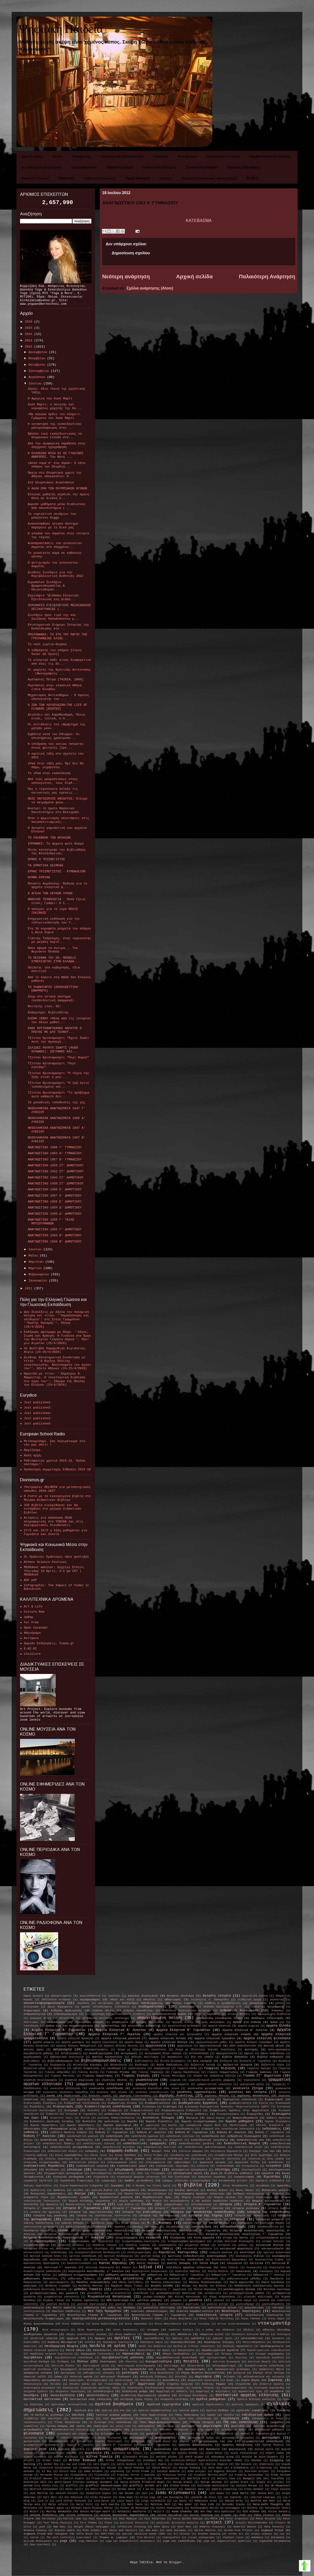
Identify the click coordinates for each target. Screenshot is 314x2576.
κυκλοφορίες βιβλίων (250, 2256)
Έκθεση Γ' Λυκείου (40, 2136)
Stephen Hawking (209, 2533)
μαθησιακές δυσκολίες (41, 2278)
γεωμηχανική (161, 2068)
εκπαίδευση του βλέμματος (165, 2140)
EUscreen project (257, 2471)
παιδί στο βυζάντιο (152, 2346)
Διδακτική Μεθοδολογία (122, 2114)
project (214, 2522)
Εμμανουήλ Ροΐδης (247, 2162)
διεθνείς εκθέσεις (194, 2114)
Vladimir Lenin (233, 2537)
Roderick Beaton (244, 2526)
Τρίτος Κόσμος (57, 2426)
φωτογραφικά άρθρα (201, 2437)
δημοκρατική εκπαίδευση (239, 2099)
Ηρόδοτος (59, 2190)
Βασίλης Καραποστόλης (107, 2057)
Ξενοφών (152, 2329)
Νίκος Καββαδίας (73, 2323)
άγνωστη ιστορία (217, 1995)
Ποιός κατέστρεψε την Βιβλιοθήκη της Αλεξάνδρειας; (56, 851)
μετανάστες (94, 2293)
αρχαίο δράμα (134, 2042)
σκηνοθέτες (170, 2380)
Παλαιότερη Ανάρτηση (267, 277)
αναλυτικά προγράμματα (268, 2006)
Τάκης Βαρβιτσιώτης (153, 2415)
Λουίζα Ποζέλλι (218, 2271)
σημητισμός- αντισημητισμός (88, 2380)
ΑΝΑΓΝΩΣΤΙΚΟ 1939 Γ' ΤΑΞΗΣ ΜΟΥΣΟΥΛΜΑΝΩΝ (51, 1221)
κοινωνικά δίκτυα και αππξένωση (46, 2248)
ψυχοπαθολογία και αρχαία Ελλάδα (174, 2453)
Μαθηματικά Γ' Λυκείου (268, 2274)
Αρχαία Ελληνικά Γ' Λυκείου (114, 2034)
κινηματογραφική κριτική (273, 2237)
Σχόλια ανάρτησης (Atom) (150, 288)
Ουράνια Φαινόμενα (62, 2342)
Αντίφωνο (31, 1638)
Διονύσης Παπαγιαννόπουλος (116, 2117)
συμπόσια (277, 2391)
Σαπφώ (58, 2376)
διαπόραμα (149, 2106)
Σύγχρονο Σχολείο (36, 2391)
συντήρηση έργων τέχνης (136, 2399)
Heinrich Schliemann (44, 2489)
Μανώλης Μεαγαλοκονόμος (205, 2282)
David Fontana (134, 2467)
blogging (276, 2460)
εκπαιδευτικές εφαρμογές (145, 2143)
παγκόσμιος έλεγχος (219, 2342)
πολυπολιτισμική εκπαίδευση (264, 2365)
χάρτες (184, 2441)
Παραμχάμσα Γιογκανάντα (97, 2353)
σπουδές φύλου (79, 2384)
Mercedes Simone (233, 2504)
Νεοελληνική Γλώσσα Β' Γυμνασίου (94, 2315)
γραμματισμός (146, 2084)
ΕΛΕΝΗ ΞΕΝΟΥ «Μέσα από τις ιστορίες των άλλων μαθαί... (59, 1020)
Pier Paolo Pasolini (57, 2522)
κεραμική (153, 2237)
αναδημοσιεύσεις (152, 2006)
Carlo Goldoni (126, 2464)
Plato (108, 2522)
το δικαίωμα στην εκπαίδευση (110, 2422)
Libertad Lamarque (262, 2497)
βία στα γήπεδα (202, 2057)
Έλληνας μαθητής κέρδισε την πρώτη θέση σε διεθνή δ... (58, 496)
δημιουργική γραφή (167, 2099)
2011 (29, 1288)
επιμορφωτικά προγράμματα (189, 2169)
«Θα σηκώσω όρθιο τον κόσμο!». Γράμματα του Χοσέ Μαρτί (54, 416)
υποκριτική (123, 2426)
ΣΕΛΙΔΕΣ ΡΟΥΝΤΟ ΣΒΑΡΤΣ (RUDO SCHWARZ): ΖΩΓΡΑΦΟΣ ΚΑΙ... (53, 1049)
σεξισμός (229, 2376)
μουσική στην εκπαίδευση (132, 2304)
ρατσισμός (130, 2373)
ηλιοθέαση (262, 2185)
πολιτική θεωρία (259, 2361)
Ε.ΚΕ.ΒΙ (30, 1648)
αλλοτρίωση (31, 2006)
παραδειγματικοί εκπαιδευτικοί (268, 2350)
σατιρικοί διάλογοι (116, 2376)
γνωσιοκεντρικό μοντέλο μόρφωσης (211, 2080)
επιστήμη (222, 2169)
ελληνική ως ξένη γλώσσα (266, 2158)
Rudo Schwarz (92, 2530)
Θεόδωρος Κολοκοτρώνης (249, 2193)
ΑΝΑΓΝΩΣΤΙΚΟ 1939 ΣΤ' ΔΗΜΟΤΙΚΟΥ (55, 1183)
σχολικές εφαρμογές (245, 2404)
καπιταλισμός (201, 2226)
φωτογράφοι (271, 2437)
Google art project (270, 2482)
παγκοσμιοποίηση (182, 2342)
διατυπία (93, 2110)
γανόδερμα (114, 2068)
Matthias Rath (160, 2504)
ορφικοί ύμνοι (223, 2338)
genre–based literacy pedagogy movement (83, 2482)
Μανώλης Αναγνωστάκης (166, 2282)
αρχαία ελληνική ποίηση (167, 2038)
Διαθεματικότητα (240, 2103)
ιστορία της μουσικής (50, 2215)
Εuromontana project (233, 2180)
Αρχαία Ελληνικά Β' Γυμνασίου (183, 2030)
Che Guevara (243, 2464)
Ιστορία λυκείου (279, 2208)
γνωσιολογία (251, 2080)
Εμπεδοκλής (276, 2162)
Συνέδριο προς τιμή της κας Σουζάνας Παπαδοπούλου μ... (54, 617)
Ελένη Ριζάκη (153, 2155)
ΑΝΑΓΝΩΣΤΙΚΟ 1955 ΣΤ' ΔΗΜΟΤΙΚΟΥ (55, 1165)
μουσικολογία (34, 2307)
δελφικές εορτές (100, 2095)
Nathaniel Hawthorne (132, 2511)
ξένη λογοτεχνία (90, 2329)
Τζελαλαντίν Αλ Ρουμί (268, 2418)
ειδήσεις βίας (95, 2128)
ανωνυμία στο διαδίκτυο (274, 2014)
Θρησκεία (52, 2204)
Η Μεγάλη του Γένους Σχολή (151, 2185)
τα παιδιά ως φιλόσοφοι (47, 2415)
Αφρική (248, 2053)
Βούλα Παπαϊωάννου (169, 2064)
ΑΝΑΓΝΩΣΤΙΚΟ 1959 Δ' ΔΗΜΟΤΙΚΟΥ (54, 1207)
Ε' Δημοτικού (150, 2125)
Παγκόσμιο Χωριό (151, 2342)
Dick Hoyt (215, 2467)
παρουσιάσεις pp (136, 2353)
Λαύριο (126, 2267)
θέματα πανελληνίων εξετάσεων (145, 2193)
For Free (31, 1622)
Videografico (171, 2537)
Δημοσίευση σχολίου (131, 253)
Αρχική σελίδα (31, 156)
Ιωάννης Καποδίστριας (38, 2223)
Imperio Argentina (224, 2489)
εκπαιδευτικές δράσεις (58, 2143)
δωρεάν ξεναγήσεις (277, 2121)
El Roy (46, 2471)
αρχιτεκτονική (210, 2045)
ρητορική (239, 2372)
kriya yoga (147, 2497)
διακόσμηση (283, 2103)
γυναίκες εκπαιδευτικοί (152, 2092)
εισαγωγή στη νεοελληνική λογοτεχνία (227, 2128)
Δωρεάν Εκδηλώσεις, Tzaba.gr (49, 1643)
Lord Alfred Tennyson (71, 2500)
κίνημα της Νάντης (235, 2237)
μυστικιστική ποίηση (222, 2307)
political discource (134, 2522)
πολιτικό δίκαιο (62, 2365)
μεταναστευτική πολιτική (176, 2293)
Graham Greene (180, 2485)
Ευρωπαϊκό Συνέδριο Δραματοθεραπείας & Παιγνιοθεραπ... (46, 585)
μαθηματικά (154, 2274)
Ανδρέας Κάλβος (103, 2010)
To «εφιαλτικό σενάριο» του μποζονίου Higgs (52, 516)
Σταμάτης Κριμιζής (180, 2384)
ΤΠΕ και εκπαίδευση (240, 2422)
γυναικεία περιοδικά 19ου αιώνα (155, 2088)
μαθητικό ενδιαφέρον (203, 2278)
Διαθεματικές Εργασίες (198, 2103)
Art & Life (33, 1606)
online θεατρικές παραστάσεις (124, 2515)
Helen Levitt (74, 2489)
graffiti (72, 2485)
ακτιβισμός (105, 2003)
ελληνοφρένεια (155, 2162)
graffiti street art (145, 2485)
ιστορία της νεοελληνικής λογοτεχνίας (103, 2215)
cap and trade (76, 2464)
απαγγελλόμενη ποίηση (159, 2018)
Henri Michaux (100, 2489)
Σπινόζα (55, 2384)
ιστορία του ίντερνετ (115, 2219)
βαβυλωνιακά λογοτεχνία (67, 2057)
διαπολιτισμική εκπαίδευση (108, 2106)
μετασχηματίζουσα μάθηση (246, 2293)
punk (42, 2526)
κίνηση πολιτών (273, 2241)
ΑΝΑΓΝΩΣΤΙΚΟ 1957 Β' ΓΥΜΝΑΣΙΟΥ (54, 1159)
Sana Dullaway (176, 2530)
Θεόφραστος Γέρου (36, 2197)
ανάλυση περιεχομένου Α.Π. (222, 2006)
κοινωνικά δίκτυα (269, 2245)
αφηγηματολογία (226, 2053)
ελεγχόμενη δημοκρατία (226, 2151)
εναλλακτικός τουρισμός (172, 2165)
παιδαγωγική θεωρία (61, 2346)
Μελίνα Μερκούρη (205, 2289)
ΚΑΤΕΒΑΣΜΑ (199, 220)
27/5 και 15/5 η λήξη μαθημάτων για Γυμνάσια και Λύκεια (55, 1532)
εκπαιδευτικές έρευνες (99, 2143)
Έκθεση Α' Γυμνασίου (111, 2132)
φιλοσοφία (34, 2433)
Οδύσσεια (184, 2334)
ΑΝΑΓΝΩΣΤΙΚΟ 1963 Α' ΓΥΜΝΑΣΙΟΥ (54, 1153)
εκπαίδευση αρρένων (144, 2136)
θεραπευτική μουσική (116, 2197)
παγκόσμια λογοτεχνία (117, 2342)
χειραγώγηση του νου (215, 2441)
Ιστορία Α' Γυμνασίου (262, 2204)
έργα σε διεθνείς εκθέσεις (232, 2173)
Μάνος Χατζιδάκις (131, 2282)
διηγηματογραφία (228, 2114)
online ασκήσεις (279, 2511)
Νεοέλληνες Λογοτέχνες (241, 2311)
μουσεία (195, 2300)
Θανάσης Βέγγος (217, 2190)
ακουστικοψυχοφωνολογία (44, 2003)
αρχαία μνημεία (43, 2042)
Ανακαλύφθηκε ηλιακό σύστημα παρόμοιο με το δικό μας (53, 525)
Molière (252, 2508)
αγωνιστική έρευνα (255, 1995)
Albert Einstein (35, 2456)
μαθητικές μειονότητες (124, 2278)
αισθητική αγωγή (249, 1999)
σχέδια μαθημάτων (211, 2399)
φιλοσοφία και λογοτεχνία (75, 2433)
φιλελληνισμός (141, 2429)
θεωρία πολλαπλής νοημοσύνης (89, 2200)
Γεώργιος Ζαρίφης (259, 2068)
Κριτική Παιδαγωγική (118, 2256)
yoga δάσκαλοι (88, 2541)
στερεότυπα (243, 2384)
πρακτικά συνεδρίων (37, 2369)
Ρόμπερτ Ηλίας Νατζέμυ (268, 2372)
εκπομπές (91, 2151)
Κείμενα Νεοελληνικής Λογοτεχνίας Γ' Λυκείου (64, 2237)
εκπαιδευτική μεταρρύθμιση (71, 2147)
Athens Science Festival (45, 1562)
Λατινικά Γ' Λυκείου (60, 2267)
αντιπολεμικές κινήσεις (128, 2014)
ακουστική (277, 1999)
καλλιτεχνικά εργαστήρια (41, 2226)
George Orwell (182, 2482)
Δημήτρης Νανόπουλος (253, 2095)
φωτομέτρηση (32, 2441)
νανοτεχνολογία (34, 2311)
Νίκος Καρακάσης (136, 2323)
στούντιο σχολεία (271, 2384)
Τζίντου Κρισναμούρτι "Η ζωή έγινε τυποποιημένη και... (58, 1085)
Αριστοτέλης (110, 2025)
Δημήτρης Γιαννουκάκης (135, 2095)
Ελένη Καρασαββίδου (68, 2155)
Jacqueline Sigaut (98, 2493)
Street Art (66, 178)
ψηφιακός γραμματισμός (116, 2449)
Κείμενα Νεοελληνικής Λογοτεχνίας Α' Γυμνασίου (181, 2230)
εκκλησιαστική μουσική (82, 2136)
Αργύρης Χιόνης (182, 2022)
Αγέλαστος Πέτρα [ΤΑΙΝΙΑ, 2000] (55, 679)
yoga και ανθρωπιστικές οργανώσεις (130, 2541)
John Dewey (216, 2493)
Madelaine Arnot (206, 2500)
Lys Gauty (180, 2500)
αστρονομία (62, 2049)
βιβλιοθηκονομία (60, 2061)
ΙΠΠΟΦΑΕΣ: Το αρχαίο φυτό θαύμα (55, 843)
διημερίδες (255, 2114)
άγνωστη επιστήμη (180, 1995)
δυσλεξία (89, 2121)
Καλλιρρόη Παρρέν (272, 2223)
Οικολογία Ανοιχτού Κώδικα (250, 2334)
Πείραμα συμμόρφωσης (269, 2353)
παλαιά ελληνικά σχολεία (41, 2350)
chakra (161, 2464)
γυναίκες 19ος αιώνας (111, 2092)
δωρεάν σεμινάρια (117, 2125)
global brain (239, 2482)
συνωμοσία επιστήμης (174, 2399)
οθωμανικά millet (212, 2334)
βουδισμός (141, 2064)
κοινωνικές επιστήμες (93, 2248)
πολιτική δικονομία (226, 2361)
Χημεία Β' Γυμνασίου (117, 2445)
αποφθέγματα (120, 2022)
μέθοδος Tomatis (88, 2289)
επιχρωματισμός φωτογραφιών (63, 2173)
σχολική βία (84, 2410)
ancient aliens (166, 2456)
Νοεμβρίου (38, 358)
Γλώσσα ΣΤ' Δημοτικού (262, 2075)
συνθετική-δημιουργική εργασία (145, 2395)
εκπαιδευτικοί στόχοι (62, 2151)
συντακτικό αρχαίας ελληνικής (247, 2395)
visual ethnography (201, 2537)
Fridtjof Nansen (41, 2478)
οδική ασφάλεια (125, 2334)
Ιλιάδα (146, 2204)
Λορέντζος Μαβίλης (187, 2271)
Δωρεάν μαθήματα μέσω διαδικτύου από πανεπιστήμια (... (56, 506)
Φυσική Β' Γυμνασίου (255, 2433)
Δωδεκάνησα (111, 2121)
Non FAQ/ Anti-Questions (218, 2511)
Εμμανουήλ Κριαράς (213, 2162)
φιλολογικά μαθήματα (269, 2429)
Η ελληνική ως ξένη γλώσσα (41, 167)
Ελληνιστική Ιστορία (83, 2162)
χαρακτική (137, 2441)
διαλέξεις (37, 2106)
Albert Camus (275, 2453)
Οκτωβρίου (38, 365)
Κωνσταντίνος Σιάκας (269, 2259)
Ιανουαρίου (39, 1280)
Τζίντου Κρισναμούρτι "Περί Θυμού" (58, 1057)
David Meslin (161, 2467)
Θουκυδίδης (31, 2204)
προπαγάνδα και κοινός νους (152, 2369)
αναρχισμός (32, 2010)
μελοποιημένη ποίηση (239, 2289)
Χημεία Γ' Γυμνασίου (155, 2445)
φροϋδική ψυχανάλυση (160, 2433)
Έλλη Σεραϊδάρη (261, 2155)
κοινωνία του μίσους (232, 2245)
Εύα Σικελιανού (179, 2176)
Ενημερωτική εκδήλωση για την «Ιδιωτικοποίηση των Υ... (54, 920)
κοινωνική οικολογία (197, 2248)
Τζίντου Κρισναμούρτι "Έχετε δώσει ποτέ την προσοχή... (58, 1040)
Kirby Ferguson (100, 2497)
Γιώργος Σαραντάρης (98, 2075)
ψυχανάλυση (162, 2449)
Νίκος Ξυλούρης (199, 2323)
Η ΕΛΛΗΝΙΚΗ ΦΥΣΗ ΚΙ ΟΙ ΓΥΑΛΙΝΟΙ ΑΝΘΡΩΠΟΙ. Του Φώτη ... (55, 455)
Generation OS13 (35, 2482)
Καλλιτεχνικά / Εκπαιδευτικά (122, 156)
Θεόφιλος (278, 2193)
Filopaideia (79, 2474)
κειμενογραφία (126, 2237)
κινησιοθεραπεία (36, 2245)
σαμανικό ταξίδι (35, 2376)
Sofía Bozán (84, 2533)
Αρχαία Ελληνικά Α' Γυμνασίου (59, 2030)
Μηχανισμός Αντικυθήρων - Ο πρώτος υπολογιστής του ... (58, 697)
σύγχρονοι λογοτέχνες (71, 2391)
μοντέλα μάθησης (149, 2300)
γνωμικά (175, 2080)
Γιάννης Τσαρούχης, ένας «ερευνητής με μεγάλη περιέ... (59, 940)
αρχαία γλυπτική (219, 2025)
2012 (29, 346)
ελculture (32, 1654)
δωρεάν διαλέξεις (159, 2121)
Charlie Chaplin (216, 2464)
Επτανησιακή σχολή (187, 2173)
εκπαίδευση (114, 2136)
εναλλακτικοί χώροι (132, 2166)
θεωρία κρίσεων (225, 2197)
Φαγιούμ (168, 2426)
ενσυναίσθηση (225, 2165)
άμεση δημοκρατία (60, 2006)
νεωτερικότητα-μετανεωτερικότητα (101, 2318)
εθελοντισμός (238, 2125)
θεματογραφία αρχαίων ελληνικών (199, 2193)
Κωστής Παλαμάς (179, 2263)
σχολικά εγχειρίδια (164, 2404)
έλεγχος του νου (261, 2151)
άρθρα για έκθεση (247, 2022)
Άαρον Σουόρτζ (33, 1995)
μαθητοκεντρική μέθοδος (244, 2278)
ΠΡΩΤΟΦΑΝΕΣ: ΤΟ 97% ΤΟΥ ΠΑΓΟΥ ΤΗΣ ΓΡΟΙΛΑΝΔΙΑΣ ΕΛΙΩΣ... (57, 636)
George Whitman (211, 2482)
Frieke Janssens (134, 2478)
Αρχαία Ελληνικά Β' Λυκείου (245, 2030)
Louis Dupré (125, 2500)
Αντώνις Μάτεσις (239, 2014)
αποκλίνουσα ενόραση (89, 2022)
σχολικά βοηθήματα (114, 2404)
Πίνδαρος (63, 2361)
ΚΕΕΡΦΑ (63, 2230)
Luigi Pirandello (153, 2500)
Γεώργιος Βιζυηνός (220, 2068)
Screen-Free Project (238, 2530)
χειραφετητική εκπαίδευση (262, 2441)
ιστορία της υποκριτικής (251, 2215)
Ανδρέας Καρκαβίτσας (138, 2010)
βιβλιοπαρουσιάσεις (101, 2061)
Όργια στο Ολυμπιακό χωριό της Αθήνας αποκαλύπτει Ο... (54, 474)
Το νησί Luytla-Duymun (47, 644)
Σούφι (230, 2380)
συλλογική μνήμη (134, 2391)
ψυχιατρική (237, 2449)
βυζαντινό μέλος (35, 2068)
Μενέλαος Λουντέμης (277, 2289)
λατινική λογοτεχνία (99, 2267)
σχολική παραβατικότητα (154, 2410)
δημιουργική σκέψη (201, 2099)
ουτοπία (90, 2342)
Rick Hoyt (184, 2526)
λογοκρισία (254, 2267)
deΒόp (28, 1617)
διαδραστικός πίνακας (122, 2103)
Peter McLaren (265, 2518)
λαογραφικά (234, 2263)
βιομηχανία (57, 2064)
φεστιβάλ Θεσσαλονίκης (268, 2426)
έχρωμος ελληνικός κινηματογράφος (186, 2180)
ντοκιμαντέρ (274, 2323)
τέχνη (165, 2418)
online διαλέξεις (43, 2515)
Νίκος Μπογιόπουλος (168, 2323)
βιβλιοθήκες (32, 2061)
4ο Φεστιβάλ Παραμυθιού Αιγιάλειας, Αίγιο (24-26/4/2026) (55, 1350)
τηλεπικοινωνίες (35, 2422)
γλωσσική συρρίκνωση (79, 2080)
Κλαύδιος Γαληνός (105, 2245)
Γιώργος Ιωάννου (259, 2072)
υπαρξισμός (100, 2426)
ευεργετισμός (244, 2177)
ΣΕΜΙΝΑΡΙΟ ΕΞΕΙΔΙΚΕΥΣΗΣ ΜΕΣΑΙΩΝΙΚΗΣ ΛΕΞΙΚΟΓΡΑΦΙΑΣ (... (59, 607)
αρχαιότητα (184, 2045)
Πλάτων (82, 2361)
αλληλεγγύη (258, 2003)
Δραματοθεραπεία (84, 167)
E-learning (264, 2467)
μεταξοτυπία (213, 2293)
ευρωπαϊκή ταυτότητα (38, 2180)
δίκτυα (85, 2117)
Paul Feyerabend (100, 2518)
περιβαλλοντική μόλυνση (122, 2357)
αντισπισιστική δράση (169, 2014)
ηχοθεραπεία (129, 2190)
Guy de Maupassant (277, 2485)
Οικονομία (283, 2334)
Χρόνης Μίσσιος (273, 2445)
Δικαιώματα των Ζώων (222, 156)
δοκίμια (192, 2118)
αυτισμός (251, 2049)
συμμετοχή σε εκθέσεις (172, 2391)
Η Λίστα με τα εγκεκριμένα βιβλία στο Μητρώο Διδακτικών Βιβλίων (57, 1498)
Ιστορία (225, 2204)
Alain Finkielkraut (244, 2453)
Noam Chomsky (182, 2511)
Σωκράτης (283, 2410)
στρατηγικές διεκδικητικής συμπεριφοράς (155, 2387)
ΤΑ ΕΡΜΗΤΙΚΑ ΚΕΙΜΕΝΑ (45, 865)
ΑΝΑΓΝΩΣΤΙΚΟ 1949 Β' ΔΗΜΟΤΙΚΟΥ (54, 1241)
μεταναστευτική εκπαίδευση (129, 2293)
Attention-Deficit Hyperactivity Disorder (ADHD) (207, 2460)
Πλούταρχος (108, 2361)
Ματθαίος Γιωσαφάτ (58, 2285)
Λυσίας (46, 2274)
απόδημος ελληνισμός (267, 2018)
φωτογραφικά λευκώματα (238, 2437)
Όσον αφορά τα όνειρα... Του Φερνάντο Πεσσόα (53, 950)
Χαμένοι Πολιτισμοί (108, 2441)
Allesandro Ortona (135, 2456)
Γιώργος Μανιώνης (63, 2075)
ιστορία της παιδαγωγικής (159, 2215)
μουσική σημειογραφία (92, 2304)
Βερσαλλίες (174, 2057)
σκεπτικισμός (124, 2380)
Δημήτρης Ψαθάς (57, 2099)
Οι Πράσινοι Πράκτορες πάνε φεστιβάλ (56, 1557)
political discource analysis (177, 2522)
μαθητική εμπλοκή (167, 2278)
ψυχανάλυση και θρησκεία (199, 2449)
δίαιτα (263, 2103)
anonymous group (222, 2456)
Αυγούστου (38, 377)
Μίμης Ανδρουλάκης (222, 2296)
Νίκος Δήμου (276, 2318)
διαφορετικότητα (142, 2110)
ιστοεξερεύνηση (201, 2204)
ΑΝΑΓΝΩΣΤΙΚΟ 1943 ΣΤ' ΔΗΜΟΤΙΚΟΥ (55, 1177)
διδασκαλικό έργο (160, 2114)
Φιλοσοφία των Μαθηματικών (119, 2433)
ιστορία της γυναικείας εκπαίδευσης (203, 2212)
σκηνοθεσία (147, 2380)
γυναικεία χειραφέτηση (205, 2088)
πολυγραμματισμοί (224, 2365)
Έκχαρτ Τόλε (161, 2151)
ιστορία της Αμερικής (45, 2212)
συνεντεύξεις (97, 2395)
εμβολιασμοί (182, 2162)
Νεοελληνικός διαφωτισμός (44, 2318)
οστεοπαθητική (252, 2338)
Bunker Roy (51, 2464)
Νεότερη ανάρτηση (126, 277)
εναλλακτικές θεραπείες (44, 2166)
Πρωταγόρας (68, 2372)
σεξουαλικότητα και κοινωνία (263, 2376)
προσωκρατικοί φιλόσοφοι (232, 2369)
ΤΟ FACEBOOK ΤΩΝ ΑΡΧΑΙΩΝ (49, 837)
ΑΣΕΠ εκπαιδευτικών (242, 2045)
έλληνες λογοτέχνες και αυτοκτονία (71, 2158)
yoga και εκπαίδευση (179, 2541)
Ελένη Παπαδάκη (125, 2155)
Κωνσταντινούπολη (79, 2263)
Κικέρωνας (177, 2237)
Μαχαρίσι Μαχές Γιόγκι (127, 2285)
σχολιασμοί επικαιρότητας (69, 2404)
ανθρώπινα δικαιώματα (239, 2010)
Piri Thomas (88, 2522)
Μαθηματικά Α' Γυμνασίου (187, 2274)
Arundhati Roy (153, 2460)
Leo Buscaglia (173, 2497)
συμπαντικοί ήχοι (250, 2391)
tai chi (285, 2533)
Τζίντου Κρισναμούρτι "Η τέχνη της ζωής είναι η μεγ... (58, 1075)
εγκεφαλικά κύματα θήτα (203, 2125)
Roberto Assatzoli (212, 2526)
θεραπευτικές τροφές (73, 2197)
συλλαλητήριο (103, 2391)
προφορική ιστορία (38, 2373)
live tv (42, 2500)
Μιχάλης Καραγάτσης (85, 2300)
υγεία (80, 2426)
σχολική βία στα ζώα (116, 2410)
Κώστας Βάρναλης (113, 2263)
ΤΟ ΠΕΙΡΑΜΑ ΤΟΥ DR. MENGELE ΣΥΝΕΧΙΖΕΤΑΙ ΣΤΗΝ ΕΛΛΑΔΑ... (54, 959)
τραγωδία (276, 2422)
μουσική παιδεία (57, 2304)
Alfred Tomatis (99, 2456)
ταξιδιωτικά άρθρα (257, 2415)
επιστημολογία (251, 2169)
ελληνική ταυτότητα (226, 2158)
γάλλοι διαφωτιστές (86, 2068)
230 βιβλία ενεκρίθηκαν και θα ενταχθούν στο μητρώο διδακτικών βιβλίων (52, 1508)
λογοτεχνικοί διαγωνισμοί (149, 2271)
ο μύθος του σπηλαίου (218, 2329)
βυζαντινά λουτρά (203, 2064)
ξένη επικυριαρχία (55, 2329)
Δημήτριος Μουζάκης (90, 2099)
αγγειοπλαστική (90, 1995)
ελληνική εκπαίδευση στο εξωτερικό (179, 2158)
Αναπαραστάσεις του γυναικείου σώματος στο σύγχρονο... (54, 545)
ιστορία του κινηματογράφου (157, 2219)
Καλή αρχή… (33, 1455)
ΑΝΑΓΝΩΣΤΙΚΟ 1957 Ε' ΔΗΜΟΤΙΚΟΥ (54, 1195)
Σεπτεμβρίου (40, 371)
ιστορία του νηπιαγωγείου (204, 2219)
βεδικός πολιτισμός (145, 2057)
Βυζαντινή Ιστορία (237, 2064)
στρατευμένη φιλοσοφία (39, 2387)
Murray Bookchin (58, 2511)
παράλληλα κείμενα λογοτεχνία (51, 2353)
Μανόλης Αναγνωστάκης (93, 2282)
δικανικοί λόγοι (61, 2117)
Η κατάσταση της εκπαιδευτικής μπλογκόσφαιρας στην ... (54, 426)
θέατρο (80, 2193)
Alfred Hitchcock (66, 2456)
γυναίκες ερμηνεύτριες (197, 2092)
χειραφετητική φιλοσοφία (41, 2445)
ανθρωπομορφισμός (66, 2014)
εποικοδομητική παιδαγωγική (110, 2173)
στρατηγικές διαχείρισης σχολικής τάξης (91, 2387)
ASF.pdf (30, 1580)
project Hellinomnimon (251, 2522)
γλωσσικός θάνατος (114, 2080)
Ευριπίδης (272, 2177)
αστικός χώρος (34, 2049)
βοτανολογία (118, 2064)
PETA (214, 2518)
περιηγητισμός (216, 2357)
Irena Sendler (253, 2489)
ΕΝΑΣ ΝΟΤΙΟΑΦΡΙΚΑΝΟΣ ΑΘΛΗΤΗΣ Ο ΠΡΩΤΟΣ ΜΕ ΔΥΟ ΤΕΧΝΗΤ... (54, 1030)
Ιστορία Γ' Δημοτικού (170, 2208)
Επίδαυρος (52, 2169)
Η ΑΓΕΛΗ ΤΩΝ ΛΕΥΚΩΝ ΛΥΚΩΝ (50, 893)
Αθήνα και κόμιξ (122, 1999)
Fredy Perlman (280, 2474)
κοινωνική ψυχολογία (236, 2248)
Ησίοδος (78, 2190)
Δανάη (51, 2095)
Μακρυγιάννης (32, 2282)
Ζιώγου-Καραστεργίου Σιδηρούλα (81, 2185)
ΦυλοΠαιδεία (225, 2433)
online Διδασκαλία (79, 2515)
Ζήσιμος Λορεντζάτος (38, 2185)
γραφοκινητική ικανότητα (214, 2084)
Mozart (34, 2511)
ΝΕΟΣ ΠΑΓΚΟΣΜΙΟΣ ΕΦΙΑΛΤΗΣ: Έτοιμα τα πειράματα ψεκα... (57, 800)
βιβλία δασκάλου (235, 2057)
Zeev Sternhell (40, 2544)
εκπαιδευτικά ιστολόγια (209, 2140)
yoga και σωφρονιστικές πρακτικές (227, 2541)
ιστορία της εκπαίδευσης (268, 2212)
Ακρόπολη (83, 2003)
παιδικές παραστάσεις (238, 2346)
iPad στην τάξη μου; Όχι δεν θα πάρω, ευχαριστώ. (55, 765)
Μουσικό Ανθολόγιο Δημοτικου (178, 2304)
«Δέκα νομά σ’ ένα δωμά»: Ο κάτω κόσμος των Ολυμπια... (56, 465)
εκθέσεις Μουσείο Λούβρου (69, 2132)
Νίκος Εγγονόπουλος (39, 2324)
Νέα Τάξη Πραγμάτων (105, 2311)
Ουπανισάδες (32, 2342)
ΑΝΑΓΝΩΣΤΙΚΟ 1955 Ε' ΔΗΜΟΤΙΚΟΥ (54, 1201)
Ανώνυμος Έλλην (40, 2018)
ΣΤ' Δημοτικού (142, 2384)
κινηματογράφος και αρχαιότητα (91, 2241)
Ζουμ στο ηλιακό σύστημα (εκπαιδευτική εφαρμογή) (51, 998)
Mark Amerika (110, 2504)
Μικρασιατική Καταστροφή (109, 2296)
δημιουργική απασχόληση (129, 2099)
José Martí (240, 2493)
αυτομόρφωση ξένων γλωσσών (163, 2053)
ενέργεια (202, 2165)
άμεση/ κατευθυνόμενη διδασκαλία (105, 2006)
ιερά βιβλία (125, 2204)
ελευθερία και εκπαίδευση (188, 2155)
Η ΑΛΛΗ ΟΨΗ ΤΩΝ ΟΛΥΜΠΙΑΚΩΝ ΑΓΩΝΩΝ (57, 488)
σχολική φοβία (188, 2410)
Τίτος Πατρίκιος (67, 2422)
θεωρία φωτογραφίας (267, 2201)
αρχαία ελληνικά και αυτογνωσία (178, 2034)
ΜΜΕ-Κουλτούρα (117, 2300)
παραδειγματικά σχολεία (220, 2350)
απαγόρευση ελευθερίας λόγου (219, 2018)
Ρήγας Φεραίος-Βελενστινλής (203, 2373)
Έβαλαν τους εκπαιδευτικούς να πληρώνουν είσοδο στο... (54, 435)
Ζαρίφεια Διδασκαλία (270, 2180)
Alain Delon (214, 2453)
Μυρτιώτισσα (191, 2307)
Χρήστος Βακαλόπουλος (195, 2445)
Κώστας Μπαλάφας (148, 2263)
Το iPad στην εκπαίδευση (49, 773)
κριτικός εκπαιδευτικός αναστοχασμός (197, 2256)
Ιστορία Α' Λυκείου (39, 2208)
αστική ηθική (274, 2045)
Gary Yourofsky (273, 2478)
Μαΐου (34, 1255)
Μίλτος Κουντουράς (188, 2296)
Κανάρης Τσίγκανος (145, 2226)
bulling (29, 2464)
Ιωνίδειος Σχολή (102, 2223)
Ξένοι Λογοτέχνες (125, 2329)
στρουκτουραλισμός (234, 2387)
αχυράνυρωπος (32, 2057)
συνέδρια (31, 2395)
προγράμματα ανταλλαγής (77, 2369)
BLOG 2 (252, 178)
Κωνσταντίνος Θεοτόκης (65, 2259)
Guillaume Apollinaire (213, 2485)
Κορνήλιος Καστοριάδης (178, 2252)
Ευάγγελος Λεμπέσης (212, 2176)
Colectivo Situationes (55, 2467)
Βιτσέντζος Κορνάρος (87, 2064)
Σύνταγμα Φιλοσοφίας (193, 2395)
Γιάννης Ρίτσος (118, 2072)
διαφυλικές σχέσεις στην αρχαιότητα (239, 2110)
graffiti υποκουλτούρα (103, 2485)
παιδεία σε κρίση (107, 2346)
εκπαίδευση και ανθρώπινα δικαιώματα (231, 2136)
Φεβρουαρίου (40, 1274)
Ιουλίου (36, 383)
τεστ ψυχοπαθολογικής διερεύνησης (127, 2418)
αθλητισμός (172, 1999)
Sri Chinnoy (181, 2533)
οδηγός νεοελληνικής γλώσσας (86, 2334)
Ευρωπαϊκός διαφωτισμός (76, 2180)
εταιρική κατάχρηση (68, 2177)
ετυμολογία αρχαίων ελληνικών (138, 2176)
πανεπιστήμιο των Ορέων (153, 2350)
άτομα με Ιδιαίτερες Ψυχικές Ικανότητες (205, 2049)
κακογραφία (245, 2223)
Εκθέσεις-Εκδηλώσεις (99, 178)
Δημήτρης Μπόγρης (217, 2095)
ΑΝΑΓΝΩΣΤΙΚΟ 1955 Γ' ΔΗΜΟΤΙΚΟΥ (54, 1229)
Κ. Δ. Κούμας (131, 2223)
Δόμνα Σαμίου (216, 2117)
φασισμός (188, 2426)
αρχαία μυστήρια (73, 2042)
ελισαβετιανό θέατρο (228, 2155)
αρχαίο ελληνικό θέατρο (168, 2042)
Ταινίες (57, 156)
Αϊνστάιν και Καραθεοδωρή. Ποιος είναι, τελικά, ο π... (56, 716)
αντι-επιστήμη (95, 2014)
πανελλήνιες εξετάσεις (110, 2350)
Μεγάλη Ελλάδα (162, 2285)
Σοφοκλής (275, 2380)
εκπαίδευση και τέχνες (120, 2140)
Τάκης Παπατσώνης (187, 2415)
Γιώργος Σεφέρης (136, 2075)
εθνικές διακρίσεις (270, 2125)
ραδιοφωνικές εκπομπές (98, 2372)
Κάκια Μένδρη (219, 2223)
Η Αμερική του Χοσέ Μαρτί (50, 398)
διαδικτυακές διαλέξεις (40, 2103)
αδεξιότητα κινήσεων (56, 1999)
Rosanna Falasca (35, 2530)
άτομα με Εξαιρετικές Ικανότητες (141, 2049)
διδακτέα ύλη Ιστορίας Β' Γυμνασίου (71, 2114)
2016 (29, 322)
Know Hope (126, 2497)
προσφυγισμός (195, 2369)
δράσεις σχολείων (278, 2117)
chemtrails (266, 2464)
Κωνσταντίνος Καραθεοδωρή (185, 2259)
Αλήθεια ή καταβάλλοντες (223, 2003)
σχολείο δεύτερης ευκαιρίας (256, 2399)
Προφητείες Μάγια (271, 2369)
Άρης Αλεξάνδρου (213, 2022)
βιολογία (226, 2061)
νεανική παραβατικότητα (194, 2311)
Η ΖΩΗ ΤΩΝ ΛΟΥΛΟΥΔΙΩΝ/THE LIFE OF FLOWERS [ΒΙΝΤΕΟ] (57, 707)
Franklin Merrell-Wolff (210, 2474)
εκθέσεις (31, 2132)
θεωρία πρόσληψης (131, 2200)
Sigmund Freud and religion (46, 2534)
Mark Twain (134, 2504)
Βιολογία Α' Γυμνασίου (255, 2061)
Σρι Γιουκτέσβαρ (109, 2384)
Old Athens (251, 2511)
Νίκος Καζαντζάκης (104, 2323)
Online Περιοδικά (120, 167)
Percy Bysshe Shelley (188, 2518)
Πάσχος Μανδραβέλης (176, 2353)
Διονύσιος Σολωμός (159, 2118)
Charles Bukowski (186, 2464)
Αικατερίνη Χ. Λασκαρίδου (210, 1999)
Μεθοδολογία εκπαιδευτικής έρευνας (259, 2285)
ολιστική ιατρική (43, 2338)
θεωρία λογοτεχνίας (259, 2197)
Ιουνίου (36, 1249)
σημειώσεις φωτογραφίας (42, 2380)
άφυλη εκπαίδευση (272, 2053)
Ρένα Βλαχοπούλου (162, 2372)
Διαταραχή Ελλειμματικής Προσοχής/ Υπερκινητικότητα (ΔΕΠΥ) (227, 2106)
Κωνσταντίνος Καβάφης (144, 2259)
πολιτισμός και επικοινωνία (184, 2365)
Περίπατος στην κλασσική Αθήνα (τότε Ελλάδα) (54, 687)
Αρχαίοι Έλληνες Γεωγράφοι (253, 2042)
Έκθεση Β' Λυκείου (231, 2132)
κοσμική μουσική (220, 2252)
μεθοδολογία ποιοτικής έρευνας (45, 2289)
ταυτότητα (54, 2418)
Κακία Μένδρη (192, 2223)
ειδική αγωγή (123, 2128)
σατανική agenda (81, 2376)
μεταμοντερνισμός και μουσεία (54, 2293)
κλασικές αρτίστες (71, 2245)
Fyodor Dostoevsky (166, 2478)
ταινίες (78, 2415)
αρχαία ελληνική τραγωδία (214, 2038)
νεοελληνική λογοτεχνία (264, 2315)
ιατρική (99, 2204)
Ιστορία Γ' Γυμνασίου (129, 2208)
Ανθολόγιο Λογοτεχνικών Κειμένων (186, 2010)
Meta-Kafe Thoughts (268, 2504)
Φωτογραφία (187, 156)
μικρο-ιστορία (154, 2296)
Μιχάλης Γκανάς (53, 2300)
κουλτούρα (247, 2252)
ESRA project (197, 2471)
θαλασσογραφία (157, 2190)
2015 (29, 328)
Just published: (38, 1402)
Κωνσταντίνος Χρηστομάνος (42, 2263)
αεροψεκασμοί (90, 1999)
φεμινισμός (212, 2426)
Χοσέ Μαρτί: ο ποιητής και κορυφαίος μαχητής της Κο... (54, 406)
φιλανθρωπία (33, 2429)
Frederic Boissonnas (249, 2474)
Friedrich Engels (72, 2478)
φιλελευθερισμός (109, 2429)
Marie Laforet (58, 2504)
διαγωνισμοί (274, 2099)
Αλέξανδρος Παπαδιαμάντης (142, 2003)
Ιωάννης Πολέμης (72, 2223)
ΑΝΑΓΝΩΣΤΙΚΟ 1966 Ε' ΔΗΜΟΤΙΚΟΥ (54, 1189)
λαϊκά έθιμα (209, 2263)
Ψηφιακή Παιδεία (61, 29)
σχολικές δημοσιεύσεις (208, 2404)
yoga (63, 2541)
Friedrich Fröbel (104, 2478)
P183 (243, 2515)
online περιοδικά (169, 2515)
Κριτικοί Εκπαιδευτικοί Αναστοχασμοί (209, 178)
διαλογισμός (63, 2106)
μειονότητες (121, 2289)
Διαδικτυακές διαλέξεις (159, 167)
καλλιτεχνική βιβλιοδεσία (86, 2226)
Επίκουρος (100, 2169)
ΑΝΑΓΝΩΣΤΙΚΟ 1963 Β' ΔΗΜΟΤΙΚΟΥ (54, 1235)
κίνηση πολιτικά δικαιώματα (234, 2241)
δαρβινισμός (72, 2095)
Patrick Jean (72, 2518)
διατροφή (71, 2110)
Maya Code (207, 2504)
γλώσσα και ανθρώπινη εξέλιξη (214, 2075)
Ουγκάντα (278, 2338)
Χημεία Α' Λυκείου (80, 2445)
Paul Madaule (128, 2518)
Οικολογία (160, 156)
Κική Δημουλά (204, 2237)
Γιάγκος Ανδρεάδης (57, 2072)
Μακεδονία (277, 2278)
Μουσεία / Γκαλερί (35, 178)
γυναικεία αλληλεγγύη (65, 2088)
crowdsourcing (89, 2467)
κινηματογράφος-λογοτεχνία (140, 2241)
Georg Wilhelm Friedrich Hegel (142, 2482)
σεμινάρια (203, 2376)
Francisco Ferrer (174, 2474)
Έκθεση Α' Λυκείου (151, 2132)
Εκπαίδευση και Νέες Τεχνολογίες (67, 2140)
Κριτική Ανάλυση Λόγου (45, 2256)
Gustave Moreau (246, 2485)
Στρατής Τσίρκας (203, 2387)
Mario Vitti (84, 2504)
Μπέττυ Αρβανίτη (64, 2307)
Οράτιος (177, 2338)
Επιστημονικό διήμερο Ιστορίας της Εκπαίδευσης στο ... (58, 626)
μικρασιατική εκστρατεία (61, 2296)
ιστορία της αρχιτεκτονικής (91, 2212)
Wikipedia (277, 2537)
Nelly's (159, 2511)
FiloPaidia (102, 2474)
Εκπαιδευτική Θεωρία (242, 2143)
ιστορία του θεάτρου (77, 2219)
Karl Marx (50, 2497)
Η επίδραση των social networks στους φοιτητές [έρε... (55, 746)
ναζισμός (278, 2307)
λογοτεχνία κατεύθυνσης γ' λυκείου (95, 2271)
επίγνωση (30, 2169)
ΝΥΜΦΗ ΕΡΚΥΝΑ (39, 877)
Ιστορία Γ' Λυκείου (208, 2208)
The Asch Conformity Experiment (68, 2537)
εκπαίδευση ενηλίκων (180, 2136)
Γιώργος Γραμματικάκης (222, 2072)
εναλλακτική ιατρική (92, 2166)
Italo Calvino (280, 2489)
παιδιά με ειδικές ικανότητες (194, 2346)
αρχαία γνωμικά (248, 2025)
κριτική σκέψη (150, 2256)
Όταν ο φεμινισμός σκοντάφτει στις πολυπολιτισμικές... (58, 820)
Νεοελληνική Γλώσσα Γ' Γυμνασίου (159, 2315)
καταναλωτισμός (233, 2226)
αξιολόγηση (66, 2018)
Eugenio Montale (225, 2471)
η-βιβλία (190, 2185)
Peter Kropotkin (237, 2518)
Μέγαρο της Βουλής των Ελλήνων (204, 2285)
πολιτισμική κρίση (96, 2365)
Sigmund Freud (272, 2530)
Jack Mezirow (39, 2493)
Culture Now (34, 1612)
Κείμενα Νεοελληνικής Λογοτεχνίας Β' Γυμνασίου (83, 2234)
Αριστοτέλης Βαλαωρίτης (144, 2025)
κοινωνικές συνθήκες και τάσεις (144, 2248)
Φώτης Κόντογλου (109, 2437)
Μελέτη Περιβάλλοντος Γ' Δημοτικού (161, 2289)
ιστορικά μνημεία (269, 2219)
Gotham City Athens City (41, 2485)
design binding (189, 2467)
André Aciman (194, 2456)
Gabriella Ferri (198, 2478)
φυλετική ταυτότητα (195, 2433)
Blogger (175, 2562)
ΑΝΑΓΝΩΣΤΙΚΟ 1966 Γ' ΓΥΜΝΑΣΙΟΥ (54, 1147)
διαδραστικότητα (157, 2103)
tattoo (34, 2537)
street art (235, 2533)
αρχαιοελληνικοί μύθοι (211, 2042)
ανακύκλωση (186, 2006)
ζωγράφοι (117, 2185)
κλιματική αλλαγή (197, 2245)
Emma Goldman (93, 2471)
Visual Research (137, 178)
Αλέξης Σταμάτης (184, 2003)
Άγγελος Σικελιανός (143, 1995)
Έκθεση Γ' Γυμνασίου (269, 2132)
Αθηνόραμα (32, 1633)
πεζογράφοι (205, 2353)
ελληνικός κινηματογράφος (42, 2162)
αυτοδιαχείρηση (100, 2053)
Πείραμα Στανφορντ (234, 2353)
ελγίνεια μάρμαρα (191, 2151)
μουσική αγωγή (241, 2300)
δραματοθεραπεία (245, 2118)
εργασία (267, 2173)
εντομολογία (250, 2165)
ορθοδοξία (197, 2338)
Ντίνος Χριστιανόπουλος (234, 2323)
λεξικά (145, 2267)
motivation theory (277, 2508)
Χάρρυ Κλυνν (162, 2441)
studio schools (261, 2533)
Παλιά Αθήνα (75, 2350)
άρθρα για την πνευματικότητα (69, 2025)
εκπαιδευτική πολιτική (160, 2147)
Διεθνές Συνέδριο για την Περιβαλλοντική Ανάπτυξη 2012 (55, 574)
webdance (257, 2537)
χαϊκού (81, 2441)
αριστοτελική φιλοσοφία (184, 2025)
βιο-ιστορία (202, 2061)
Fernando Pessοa (51, 2474)
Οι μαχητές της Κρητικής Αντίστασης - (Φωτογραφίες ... (59, 671)
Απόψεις (166, 178)
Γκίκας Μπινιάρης (173, 2075)
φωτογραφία (137, 2437)
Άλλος (280, 2003)
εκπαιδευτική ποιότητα (119, 2147)
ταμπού (211, 2415)
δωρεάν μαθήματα (239, 2121)
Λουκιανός (243, 2271)
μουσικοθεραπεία (273, 2304)
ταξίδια (228, 2415)
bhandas (256, 2460)
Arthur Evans (51, 2460)
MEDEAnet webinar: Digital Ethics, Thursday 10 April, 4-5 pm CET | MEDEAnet (54, 1570)
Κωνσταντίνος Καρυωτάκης (229, 2259)
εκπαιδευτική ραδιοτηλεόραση (205, 2147)
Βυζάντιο (59, 2068)
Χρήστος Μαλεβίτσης (237, 2445)
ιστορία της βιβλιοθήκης (141, 2212)
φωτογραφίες (165, 2437)
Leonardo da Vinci (203, 2497)
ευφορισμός (108, 2180)
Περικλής (241, 2357)
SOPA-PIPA (107, 2533)
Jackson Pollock (66, 2493)
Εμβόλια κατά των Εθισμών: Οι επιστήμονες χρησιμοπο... (54, 736)
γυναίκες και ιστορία (247, 2092)
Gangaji (248, 2478)
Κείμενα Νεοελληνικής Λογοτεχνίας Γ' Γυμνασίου (244, 2234)
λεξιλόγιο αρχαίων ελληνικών (189, 2267)
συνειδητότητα (63, 2395)
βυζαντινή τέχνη (272, 2064)
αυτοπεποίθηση (198, 2053)
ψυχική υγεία (264, 2449)
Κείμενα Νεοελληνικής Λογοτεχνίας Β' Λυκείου (165, 2234)
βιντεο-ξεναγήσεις (173, 2061)
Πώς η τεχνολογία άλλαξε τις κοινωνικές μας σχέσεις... (53, 791)
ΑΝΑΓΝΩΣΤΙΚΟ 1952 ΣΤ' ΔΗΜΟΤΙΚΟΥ (55, 1171)
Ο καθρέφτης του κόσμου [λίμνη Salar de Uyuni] (54, 652)
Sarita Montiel (205, 2530)
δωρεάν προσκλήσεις (80, 2125)
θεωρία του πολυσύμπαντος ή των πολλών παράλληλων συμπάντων (197, 2200)
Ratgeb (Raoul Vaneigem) (91, 2526)
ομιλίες (122, 2338)
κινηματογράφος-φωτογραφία (186, 2241)
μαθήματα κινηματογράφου (77, 2275)
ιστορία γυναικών (245, 2208)
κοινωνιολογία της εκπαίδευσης (45, 2252)
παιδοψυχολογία (272, 2346)
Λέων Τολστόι (229, 2267)
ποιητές (191, 2361)
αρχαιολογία (156, 2045)
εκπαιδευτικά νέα (250, 2140)
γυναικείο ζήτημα (248, 2088)
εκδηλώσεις (271, 2128)
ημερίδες (283, 2185)
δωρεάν (132, 2121)
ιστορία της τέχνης (206, 2215)
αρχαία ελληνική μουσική (120, 2038)
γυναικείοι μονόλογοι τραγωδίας (65, 2092)
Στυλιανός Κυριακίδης (269, 2387)
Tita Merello (146, 2537)
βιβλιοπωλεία (144, 2061)
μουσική (218, 2300)
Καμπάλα (120, 2226)
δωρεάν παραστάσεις (44, 2125)
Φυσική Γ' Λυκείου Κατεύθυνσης (67, 2437)
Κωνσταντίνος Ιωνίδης (105, 2259)
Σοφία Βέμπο (250, 2380)
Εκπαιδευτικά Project (201, 167)
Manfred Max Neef (263, 2500)
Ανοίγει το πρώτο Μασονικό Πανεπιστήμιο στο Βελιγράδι (54, 810)
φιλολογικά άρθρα (234, 2429)
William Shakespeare (38, 2541)
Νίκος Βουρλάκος (180, 2318)
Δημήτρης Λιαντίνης (176, 2095)
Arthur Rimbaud (82, 2460)
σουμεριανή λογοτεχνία (203, 2380)
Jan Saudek (126, 2493)
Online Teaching (201, 2515)
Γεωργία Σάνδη (187, 2068)
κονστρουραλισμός (139, 2252)
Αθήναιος (149, 1999)
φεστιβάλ (238, 2426)
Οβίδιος (248, 2329)
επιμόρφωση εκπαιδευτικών (137, 2169)
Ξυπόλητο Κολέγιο (180, 2329)
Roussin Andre (65, 2530)
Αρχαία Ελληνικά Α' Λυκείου (121, 2030)
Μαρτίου (36, 1268)
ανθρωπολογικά (34, 2014)
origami (226, 2515)
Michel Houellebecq (169, 2508)
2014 (29, 334)
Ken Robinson (74, 2497)
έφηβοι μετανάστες (139, 2180)
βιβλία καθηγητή (270, 2057)
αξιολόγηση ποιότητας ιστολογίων (105, 2018)
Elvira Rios (68, 2471)
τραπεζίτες (31, 2426)
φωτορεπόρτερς (58, 2441)
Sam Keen (152, 2530)
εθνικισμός (32, 2128)
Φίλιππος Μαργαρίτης (174, 2429)
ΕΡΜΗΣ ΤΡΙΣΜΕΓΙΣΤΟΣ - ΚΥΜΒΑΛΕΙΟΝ (56, 871)
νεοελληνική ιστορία (214, 2315)
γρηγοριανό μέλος (252, 2084)
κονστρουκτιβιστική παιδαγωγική (97, 2252)
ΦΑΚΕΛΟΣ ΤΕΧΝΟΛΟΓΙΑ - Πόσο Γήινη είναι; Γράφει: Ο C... (56, 901)
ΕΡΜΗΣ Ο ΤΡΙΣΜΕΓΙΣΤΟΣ (46, 859)
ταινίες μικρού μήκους (114, 2415)
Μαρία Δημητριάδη (242, 2282)
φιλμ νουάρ (205, 2429)
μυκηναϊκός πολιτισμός (159, 2307)
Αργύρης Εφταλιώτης (150, 2022)
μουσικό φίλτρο (217, 2304)
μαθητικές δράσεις (81, 2278)
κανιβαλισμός (175, 2226)
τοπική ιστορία (201, 2422)
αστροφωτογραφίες (96, 2049)
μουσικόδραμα (245, 2304)
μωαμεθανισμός (254, 2307)
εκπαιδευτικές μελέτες (197, 2143)
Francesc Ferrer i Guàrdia (136, 2474)
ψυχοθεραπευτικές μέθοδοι (59, 2453)
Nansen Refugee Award (95, 2511)
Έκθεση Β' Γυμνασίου (191, 2132)
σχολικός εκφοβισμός (252, 2410)
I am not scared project (160, 2489)
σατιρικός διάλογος (153, 2376)
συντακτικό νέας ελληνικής (91, 2399)
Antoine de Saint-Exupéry (260, 2456)
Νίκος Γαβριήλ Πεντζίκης (216, 2318)
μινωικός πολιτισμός (258, 2296)
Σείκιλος (181, 2376)
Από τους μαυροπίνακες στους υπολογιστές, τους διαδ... (53, 781)
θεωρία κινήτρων (193, 2197)
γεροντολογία (137, 2068)
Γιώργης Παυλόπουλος (185, 2072)
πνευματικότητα (159, 2361)
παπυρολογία (185, 2350)
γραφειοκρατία (179, 2084)
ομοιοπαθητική (154, 2338)
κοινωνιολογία (272, 2248)
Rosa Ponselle (274, 2526)
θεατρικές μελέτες (276, 2190)
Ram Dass (59, 2526)
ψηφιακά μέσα (35, 2449)
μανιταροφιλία (59, 2282)
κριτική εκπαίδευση (82, 2256)
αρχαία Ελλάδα (278, 2025)
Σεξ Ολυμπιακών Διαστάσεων (51, 482)
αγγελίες (114, 1995)
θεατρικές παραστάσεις (48, 2193)
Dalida (111, 2467)
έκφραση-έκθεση (122, 2151)
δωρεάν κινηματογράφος (199, 2121)
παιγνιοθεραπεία (254, 2342)
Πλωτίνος (131, 2361)
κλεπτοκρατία (167, 2245)
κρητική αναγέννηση (276, 2252)
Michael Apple (54, 2508)
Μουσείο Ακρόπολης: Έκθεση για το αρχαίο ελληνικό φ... (57, 885)
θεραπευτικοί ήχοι (157, 2197)
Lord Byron (101, 2500)
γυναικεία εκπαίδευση (106, 2088)
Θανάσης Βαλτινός (187, 2190)
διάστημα (170, 2106)
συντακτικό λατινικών (42, 2399)
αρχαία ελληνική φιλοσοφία (267, 2038)
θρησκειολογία (75, 2204)
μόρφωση (176, 2300)
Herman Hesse (126, 2489)
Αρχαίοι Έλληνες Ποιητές (121, 2045)
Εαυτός (172, 2125)
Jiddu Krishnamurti (175, 2493)
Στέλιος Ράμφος (214, 2384)
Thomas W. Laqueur (113, 2537)
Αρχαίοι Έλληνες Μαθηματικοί (76, 2045)
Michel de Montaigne (135, 2508)
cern (147, 2464)
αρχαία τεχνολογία (104, 2042)
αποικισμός (31, 2022)
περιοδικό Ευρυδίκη (270, 2357)
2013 (29, 340)
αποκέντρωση (56, 2022)
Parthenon (49, 2518)
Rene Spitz (161, 2526)
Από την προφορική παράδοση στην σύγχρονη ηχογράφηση (56, 445)
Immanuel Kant (194, 2489)
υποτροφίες (146, 2426)
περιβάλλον (33, 2357)
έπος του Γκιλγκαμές (151, 2173)
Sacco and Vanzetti (123, 2530)
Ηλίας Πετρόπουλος (235, 2185)
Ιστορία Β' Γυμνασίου (82, 2208)
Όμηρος (100, 2338)
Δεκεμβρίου (39, 352)
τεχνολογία (229, 2418)
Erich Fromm (140, 2471)
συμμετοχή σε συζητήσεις (213, 2391)
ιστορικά (237, 2219)
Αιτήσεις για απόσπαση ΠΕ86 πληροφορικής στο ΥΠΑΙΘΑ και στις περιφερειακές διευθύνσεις (53, 1521)
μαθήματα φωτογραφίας (122, 2275)
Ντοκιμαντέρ (81, 156)
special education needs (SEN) (144, 2533)
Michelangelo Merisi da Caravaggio (215, 2508)
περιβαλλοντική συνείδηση (176, 2357)
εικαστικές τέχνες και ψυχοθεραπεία (167, 2128)
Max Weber (185, 2504)
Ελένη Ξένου (98, 2155)
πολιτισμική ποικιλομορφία (136, 2365)
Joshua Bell (265, 2493)
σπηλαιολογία (32, 2384)
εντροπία (273, 2166)
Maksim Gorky (234, 2500)
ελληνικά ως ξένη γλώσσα (124, 2158)
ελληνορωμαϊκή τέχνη (122, 2162)
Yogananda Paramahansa (274, 2541)
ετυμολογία (100, 2176)
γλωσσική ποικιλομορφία (40, 2080)
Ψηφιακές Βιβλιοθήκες (243, 167)
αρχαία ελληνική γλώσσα (231, 2034)
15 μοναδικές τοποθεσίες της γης (56, 1102)
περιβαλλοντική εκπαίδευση (74, 2357)
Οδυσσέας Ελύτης (156, 2334)
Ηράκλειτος (37, 2190)
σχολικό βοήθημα (217, 2410)
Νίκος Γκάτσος (250, 2318)
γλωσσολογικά (147, 2080)
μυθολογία (91, 2307)
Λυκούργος (266, 2271)
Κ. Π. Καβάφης (159, 2223)
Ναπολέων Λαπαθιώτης (66, 2311)
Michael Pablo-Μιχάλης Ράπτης (92, 2508)
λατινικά (256, 2263)
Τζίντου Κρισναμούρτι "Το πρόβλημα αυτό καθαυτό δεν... (58, 1094)
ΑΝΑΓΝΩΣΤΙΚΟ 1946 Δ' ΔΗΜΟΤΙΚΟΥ (54, 1214)
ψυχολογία (93, 2453)
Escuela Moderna (168, 2471)
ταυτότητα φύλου (81, 2418)
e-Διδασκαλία (239, 2467)
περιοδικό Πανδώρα (36, 2361)
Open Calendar (36, 1627)
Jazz (144, 2493)
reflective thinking (131, 2526)
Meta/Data (30, 2508)
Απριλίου (37, 1262)
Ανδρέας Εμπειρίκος (66, 2010)
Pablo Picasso (264, 2515)
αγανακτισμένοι (61, 1995)
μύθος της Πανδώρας (121, 2307)
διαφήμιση (115, 2110)
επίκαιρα (74, 2169)
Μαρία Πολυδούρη (273, 2282)
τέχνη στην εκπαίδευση (194, 2418)
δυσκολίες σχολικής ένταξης (52, 2121)
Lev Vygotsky (233, 2497)
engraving (117, 2471)
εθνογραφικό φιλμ (62, 2128)
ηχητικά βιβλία (101, 2190)
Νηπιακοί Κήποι (151, 2318)
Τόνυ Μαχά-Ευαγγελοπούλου (160, 2422)
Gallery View (226, 2478)
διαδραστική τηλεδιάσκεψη (82, 2103)
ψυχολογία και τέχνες (127, 2453)
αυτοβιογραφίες (71, 2053)
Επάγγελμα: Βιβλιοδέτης (48, 1012)
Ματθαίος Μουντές (91, 2285)
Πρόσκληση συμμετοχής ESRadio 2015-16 (57, 1469)
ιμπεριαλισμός (173, 2204)
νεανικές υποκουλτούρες (149, 2311)
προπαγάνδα (111, 2369)
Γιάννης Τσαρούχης (150, 2072)
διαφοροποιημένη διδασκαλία (181, 2110)
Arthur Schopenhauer (120, 2460)
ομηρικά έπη (76, 2338)
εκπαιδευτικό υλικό (248, 2147)
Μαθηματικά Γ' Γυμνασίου (228, 2274)
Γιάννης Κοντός (88, 2072)
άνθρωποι (278, 2010)
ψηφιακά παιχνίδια (71, 2449)
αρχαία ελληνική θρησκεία (75, 2038)
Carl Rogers (101, 2464)
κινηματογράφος (43, 2241)
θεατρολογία (106, 2193)
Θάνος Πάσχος (245, 2190)
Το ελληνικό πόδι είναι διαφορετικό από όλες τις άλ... (59, 662)
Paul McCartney (154, 2518)
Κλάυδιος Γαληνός (138, 2245)
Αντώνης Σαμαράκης (207, 2014)
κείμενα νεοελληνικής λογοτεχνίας (105, 2230)
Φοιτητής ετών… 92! (44, 1006)
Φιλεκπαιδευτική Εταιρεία (70, 2429)
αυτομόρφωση (129, 2053)
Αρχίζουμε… (33, 1450)
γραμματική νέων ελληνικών (99, 2084)
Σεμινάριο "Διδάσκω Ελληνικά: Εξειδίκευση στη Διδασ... (54, 597)
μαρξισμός (30, 2285)
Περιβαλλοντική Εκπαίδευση (269, 156)
